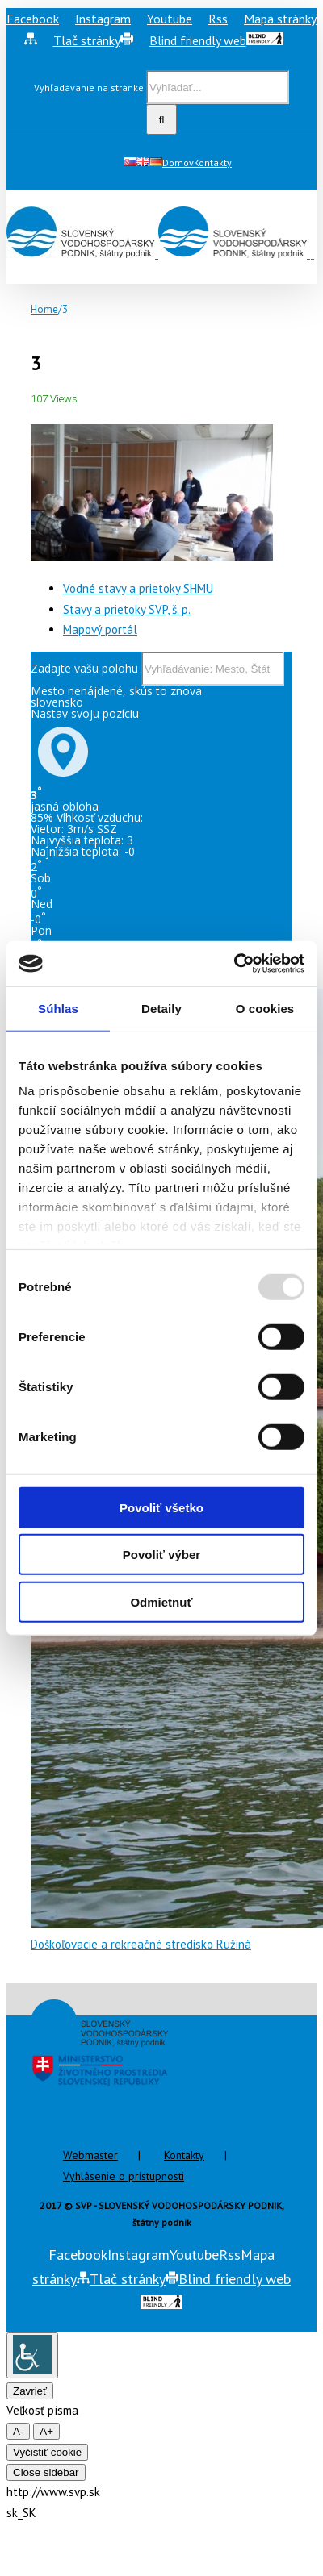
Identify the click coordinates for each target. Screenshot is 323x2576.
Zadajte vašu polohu (84, 668)
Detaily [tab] (161, 1008)
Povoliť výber (161, 1554)
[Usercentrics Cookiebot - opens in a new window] (233, 963)
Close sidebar (46, 2472)
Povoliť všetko (161, 1507)
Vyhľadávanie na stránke (89, 87)
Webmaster (90, 2155)
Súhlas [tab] (58, 1008)
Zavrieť (30, 2391)
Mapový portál (100, 629)
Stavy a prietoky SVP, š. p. (127, 609)
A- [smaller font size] (18, 2431)
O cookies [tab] (265, 1008)
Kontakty (184, 2155)
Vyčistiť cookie (47, 2452)
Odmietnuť (161, 1601)
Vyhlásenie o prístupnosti (123, 2176)
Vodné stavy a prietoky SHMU (138, 588)
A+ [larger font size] (46, 2431)
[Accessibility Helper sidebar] (32, 2355)
